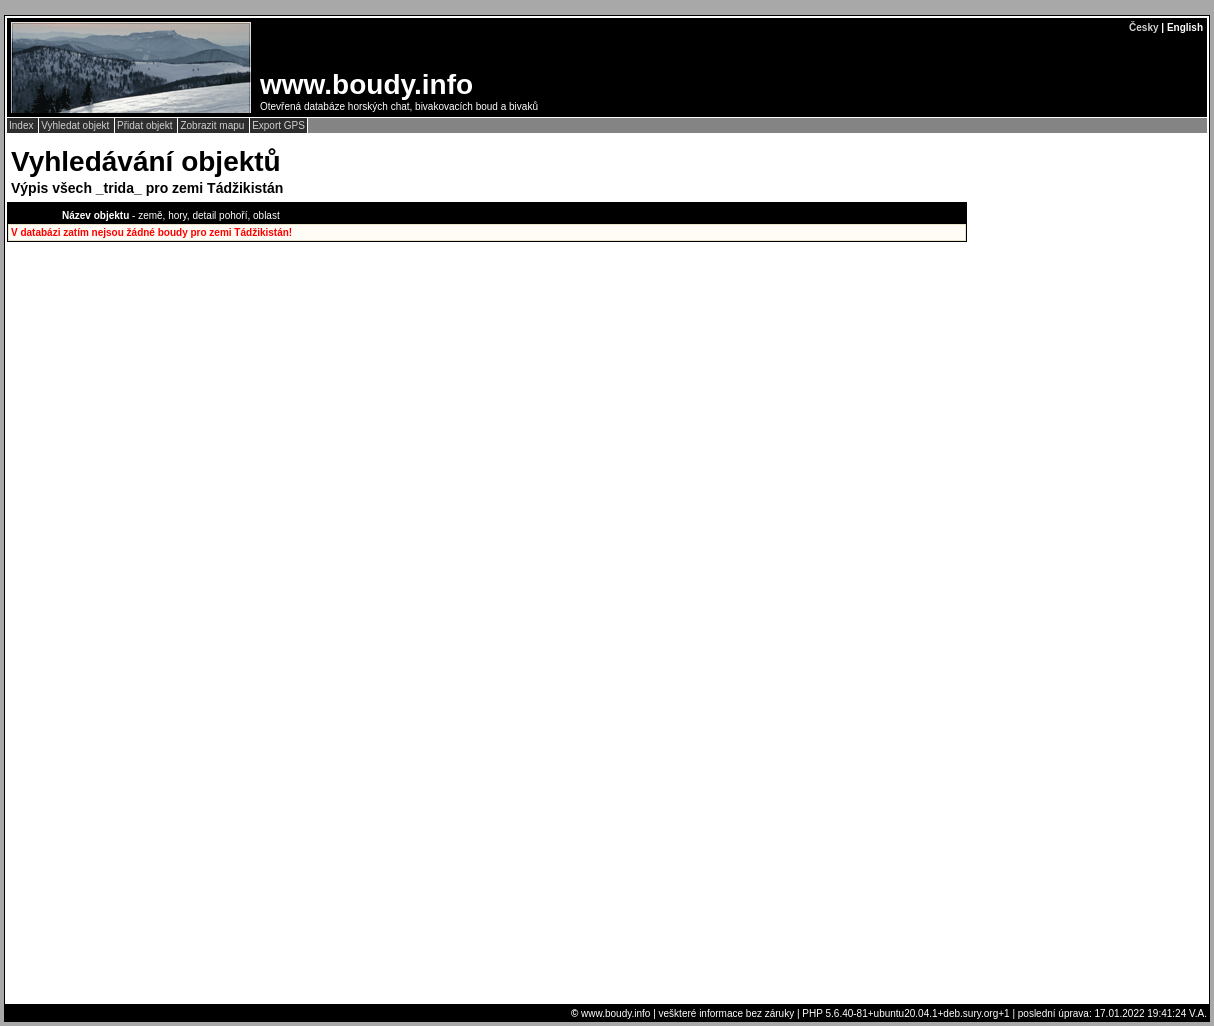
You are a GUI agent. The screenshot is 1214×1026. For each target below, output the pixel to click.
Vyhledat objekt (76, 125)
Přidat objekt (146, 125)
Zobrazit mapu (213, 125)
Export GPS (278, 125)
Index (22, 125)
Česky (1143, 27)
